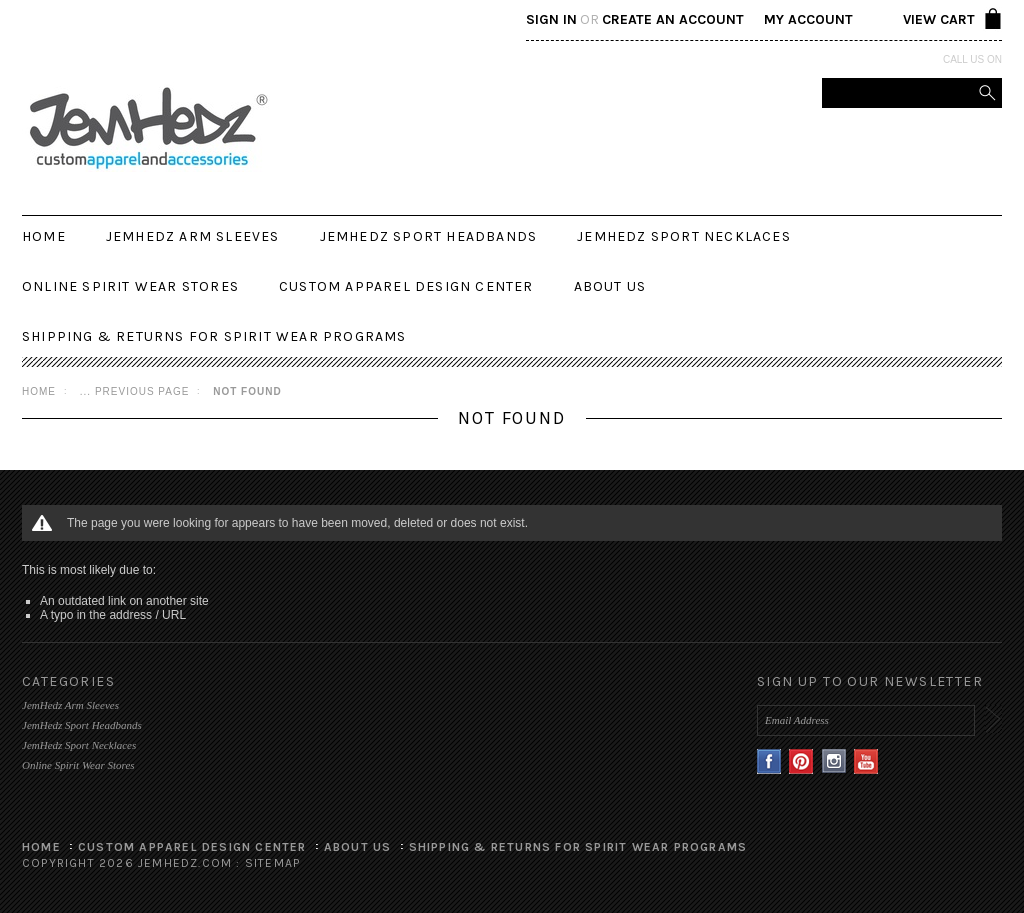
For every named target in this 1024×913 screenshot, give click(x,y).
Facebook (769, 761)
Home (39, 391)
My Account (808, 19)
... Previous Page (135, 391)
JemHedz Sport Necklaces (684, 236)
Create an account (673, 19)
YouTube (866, 761)
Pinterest (801, 761)
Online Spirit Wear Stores (130, 286)
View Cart (939, 19)
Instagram (834, 761)
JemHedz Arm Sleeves (193, 236)
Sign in (551, 19)
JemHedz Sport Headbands (429, 236)
